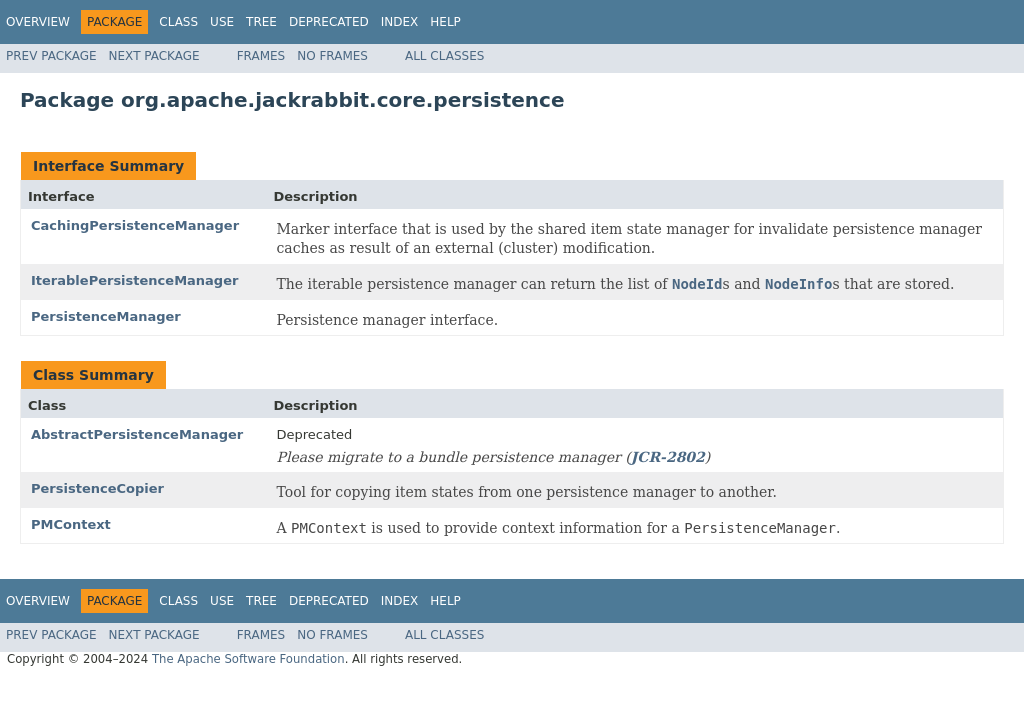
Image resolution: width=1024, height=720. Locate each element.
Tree (261, 22)
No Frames (332, 56)
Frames (261, 56)
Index (400, 22)
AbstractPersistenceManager (137, 434)
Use (222, 22)
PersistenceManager (106, 316)
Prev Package (51, 56)
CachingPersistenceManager (135, 225)
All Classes (444, 56)
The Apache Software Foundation (248, 659)
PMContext (71, 524)
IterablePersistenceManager (134, 280)
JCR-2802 (668, 457)
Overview (38, 22)
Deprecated (329, 22)
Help (445, 22)
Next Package (154, 56)
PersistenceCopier (97, 488)
